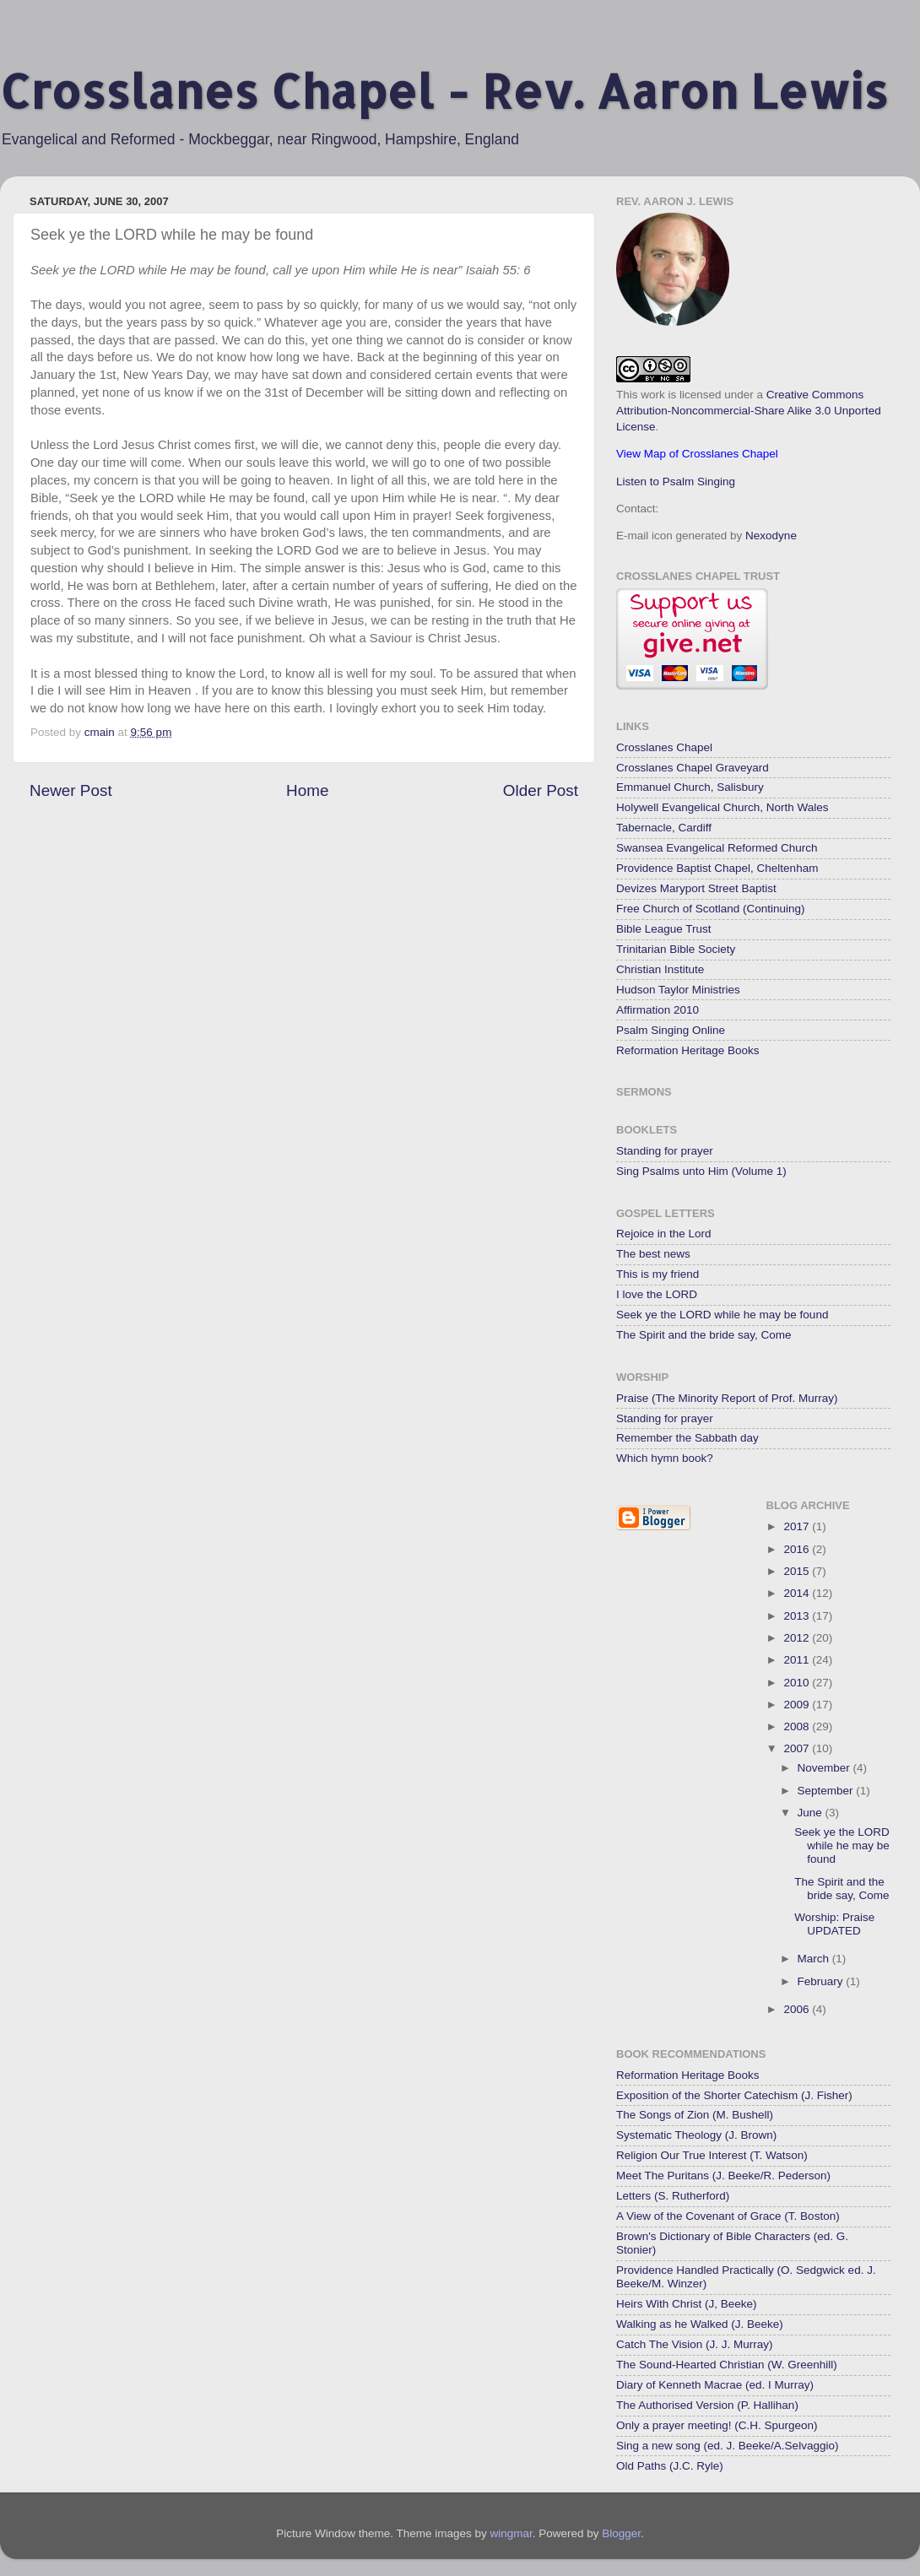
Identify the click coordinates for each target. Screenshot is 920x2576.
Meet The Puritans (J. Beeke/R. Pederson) (723, 2175)
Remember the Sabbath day (687, 1437)
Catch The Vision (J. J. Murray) (694, 2344)
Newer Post (71, 790)
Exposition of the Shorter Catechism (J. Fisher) (734, 2095)
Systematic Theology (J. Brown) (696, 2135)
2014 (797, 1593)
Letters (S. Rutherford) (672, 2195)
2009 (797, 1704)
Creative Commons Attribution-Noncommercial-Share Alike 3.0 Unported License (748, 410)
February (822, 1981)
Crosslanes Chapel (664, 747)
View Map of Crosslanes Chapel (697, 453)
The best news (653, 1253)
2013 (797, 1616)
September (827, 1790)
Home (307, 790)
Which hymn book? (664, 1458)
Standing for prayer (664, 1151)
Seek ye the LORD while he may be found (722, 1314)
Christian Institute (660, 969)
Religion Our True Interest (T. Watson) (712, 2155)
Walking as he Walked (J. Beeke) (699, 2324)
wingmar (511, 2533)
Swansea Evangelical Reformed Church (717, 848)
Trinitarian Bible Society (675, 949)
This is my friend (657, 1274)
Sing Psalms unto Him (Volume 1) (701, 1171)
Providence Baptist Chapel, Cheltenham (717, 868)
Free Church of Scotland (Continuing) (710, 908)
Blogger (621, 2533)
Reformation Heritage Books (688, 1050)
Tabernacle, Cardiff (664, 827)
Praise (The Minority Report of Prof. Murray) (727, 1398)
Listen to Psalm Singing (675, 481)
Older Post (540, 790)
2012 (797, 1638)
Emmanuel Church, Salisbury (690, 787)
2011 (797, 1659)
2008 (797, 1726)
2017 (797, 1526)
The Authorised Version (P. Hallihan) (707, 2405)
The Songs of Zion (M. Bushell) (694, 2114)
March (815, 1958)
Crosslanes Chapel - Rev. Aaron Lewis (444, 91)
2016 (797, 1549)
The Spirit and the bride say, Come (704, 1335)
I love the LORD (656, 1294)
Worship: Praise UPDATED (834, 1924)
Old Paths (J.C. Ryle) (669, 2466)
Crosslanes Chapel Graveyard (692, 767)
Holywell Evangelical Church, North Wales (722, 807)
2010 (797, 1682)
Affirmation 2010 (657, 1010)
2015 (797, 1571)
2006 (797, 2009)
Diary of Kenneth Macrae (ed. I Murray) (715, 2384)
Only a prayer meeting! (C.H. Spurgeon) (717, 2425)
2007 (797, 1748)
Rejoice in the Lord (664, 1233)
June (811, 1812)
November (825, 1768)
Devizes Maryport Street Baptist (696, 888)
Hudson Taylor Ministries (678, 989)
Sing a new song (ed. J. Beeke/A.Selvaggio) (727, 2445)
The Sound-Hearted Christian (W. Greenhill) (726, 2364)
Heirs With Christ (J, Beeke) (686, 2303)
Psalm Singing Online (670, 1030)
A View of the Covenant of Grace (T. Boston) (728, 2216)
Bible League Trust (664, 929)
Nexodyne (771, 535)
